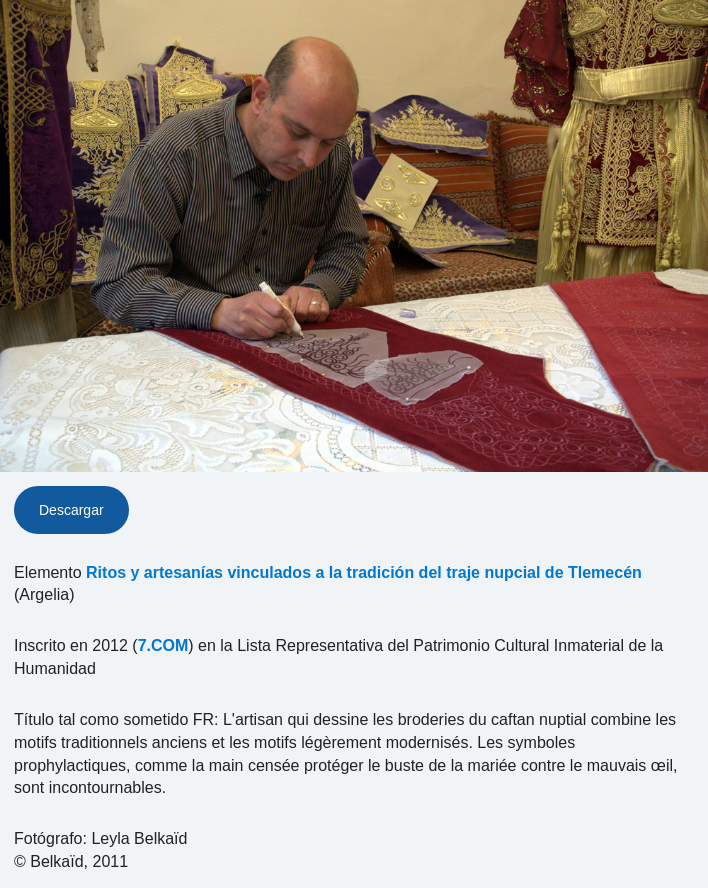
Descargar (71, 510)
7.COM (163, 645)
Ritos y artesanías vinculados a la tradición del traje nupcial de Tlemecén (364, 572)
